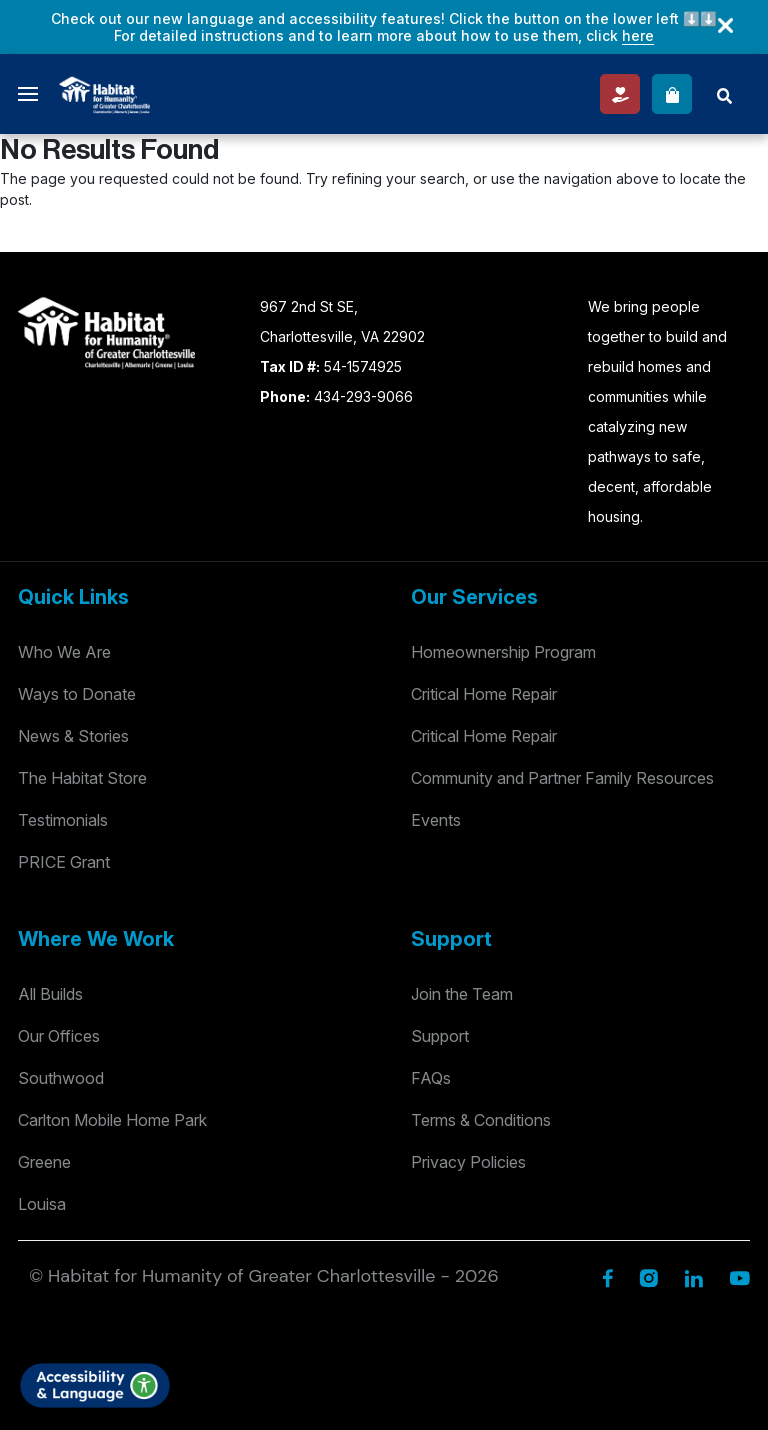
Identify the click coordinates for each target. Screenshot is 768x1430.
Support (440, 1036)
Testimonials (63, 820)
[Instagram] (648, 1276)
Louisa (42, 1204)
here (638, 35)
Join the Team (462, 994)
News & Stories (73, 736)
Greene (44, 1162)
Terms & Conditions (481, 1120)
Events (436, 820)
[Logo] (104, 92)
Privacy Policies (468, 1162)
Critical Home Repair (484, 694)
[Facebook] (607, 1276)
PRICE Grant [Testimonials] (64, 862)
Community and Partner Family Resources (562, 778)
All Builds (50, 994)
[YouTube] (739, 1276)
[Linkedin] (693, 1276)
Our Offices (59, 1036)
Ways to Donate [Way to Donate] (77, 694)
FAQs (431, 1078)
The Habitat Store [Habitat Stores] (82, 778)
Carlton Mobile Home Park (112, 1120)
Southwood (61, 1078)
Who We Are (64, 652)
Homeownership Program (503, 652)
